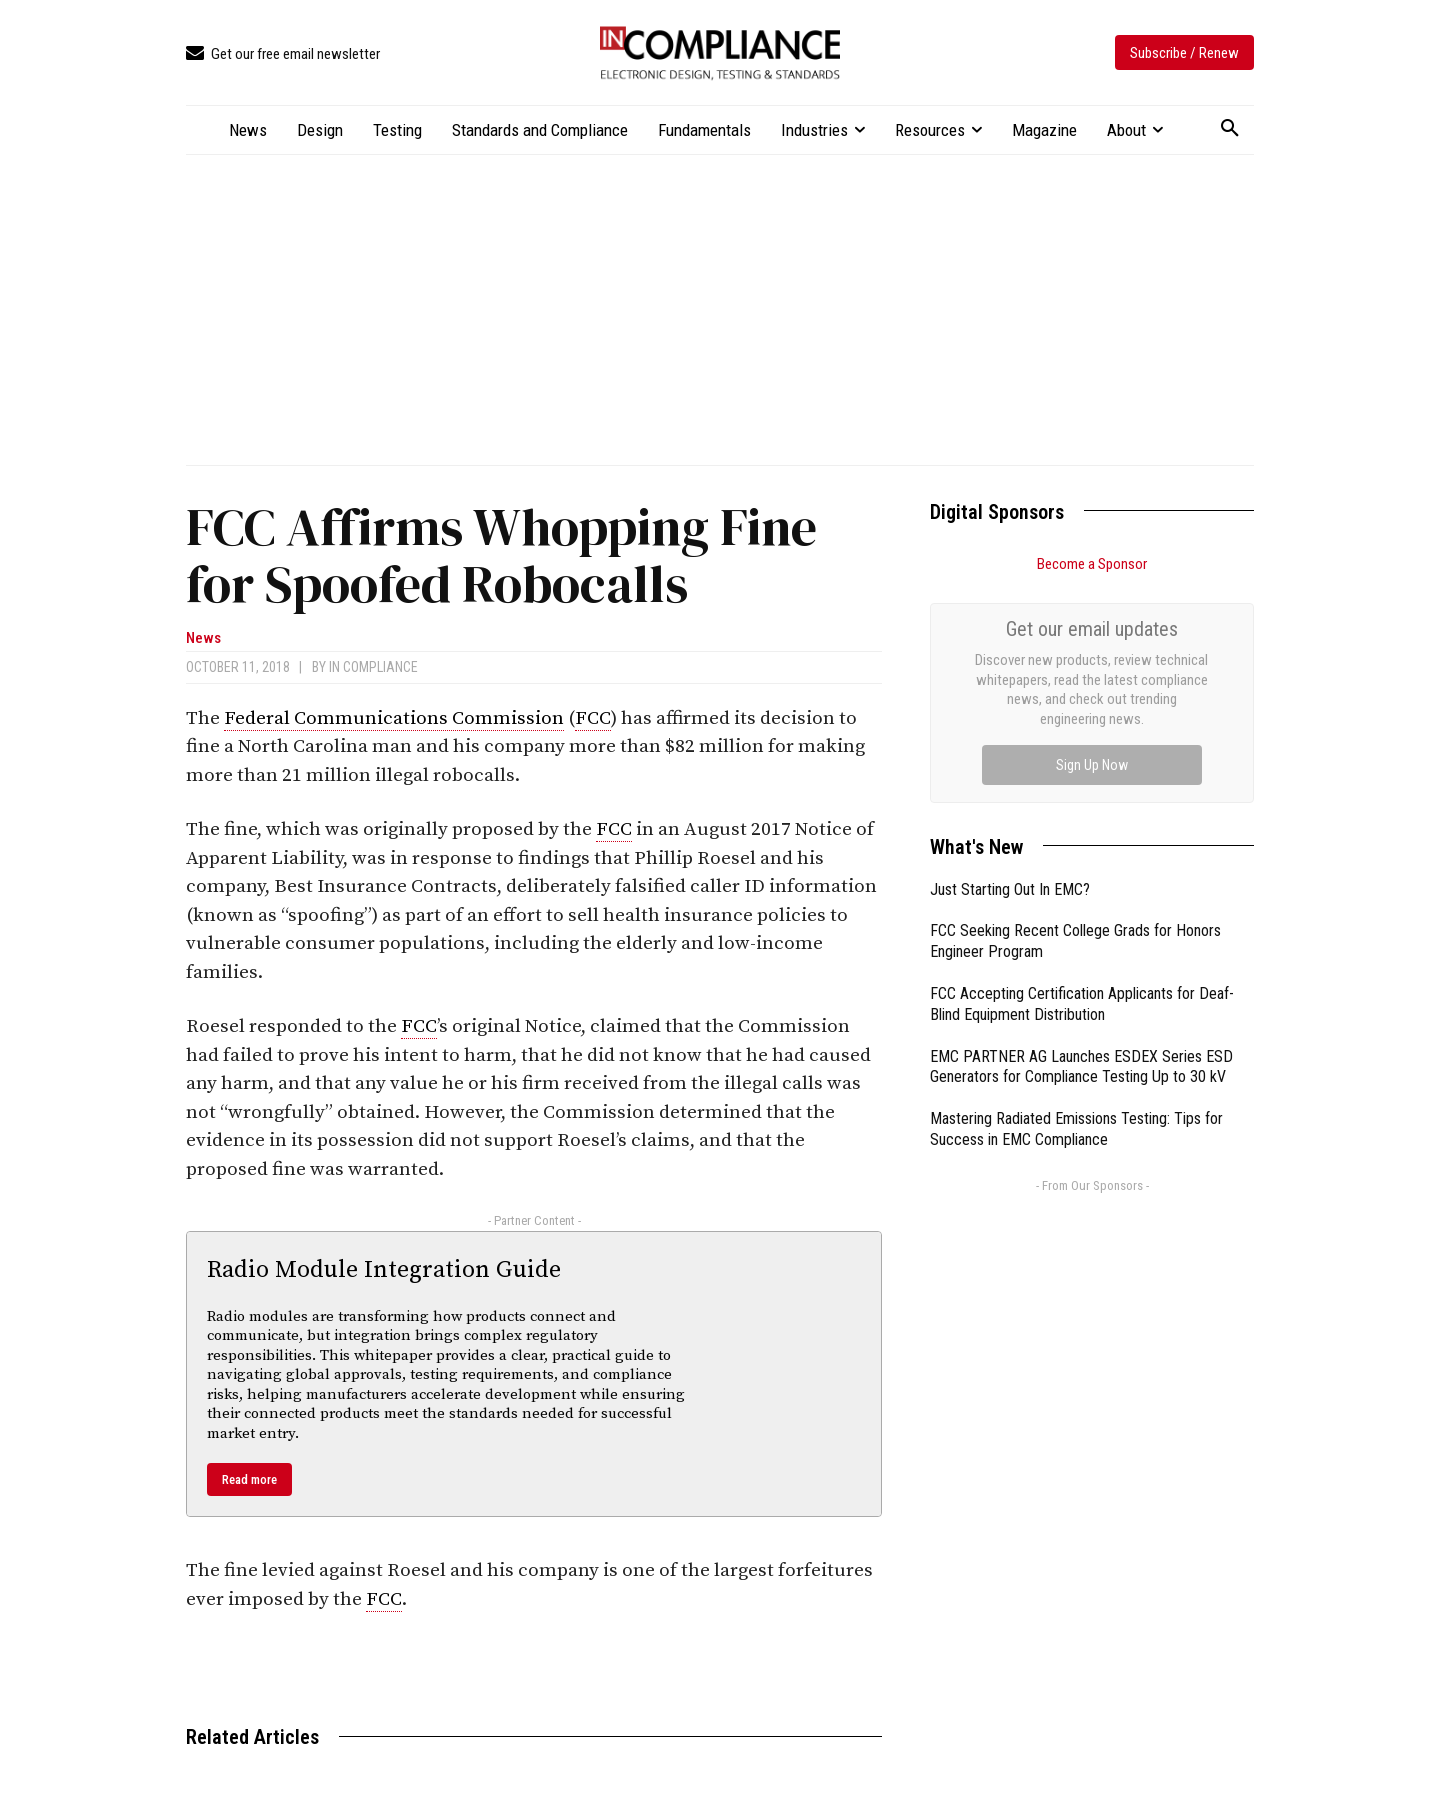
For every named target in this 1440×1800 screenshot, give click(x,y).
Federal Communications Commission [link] (394, 718)
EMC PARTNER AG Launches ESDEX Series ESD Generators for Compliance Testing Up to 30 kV (1081, 842)
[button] (1230, 129)
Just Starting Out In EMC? (1010, 664)
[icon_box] (283, 54)
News (203, 638)
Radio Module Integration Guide (384, 1270)
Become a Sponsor (1092, 564)
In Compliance (373, 667)
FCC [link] (593, 718)
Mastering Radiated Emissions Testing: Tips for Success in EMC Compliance (1076, 904)
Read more (249, 1479)
